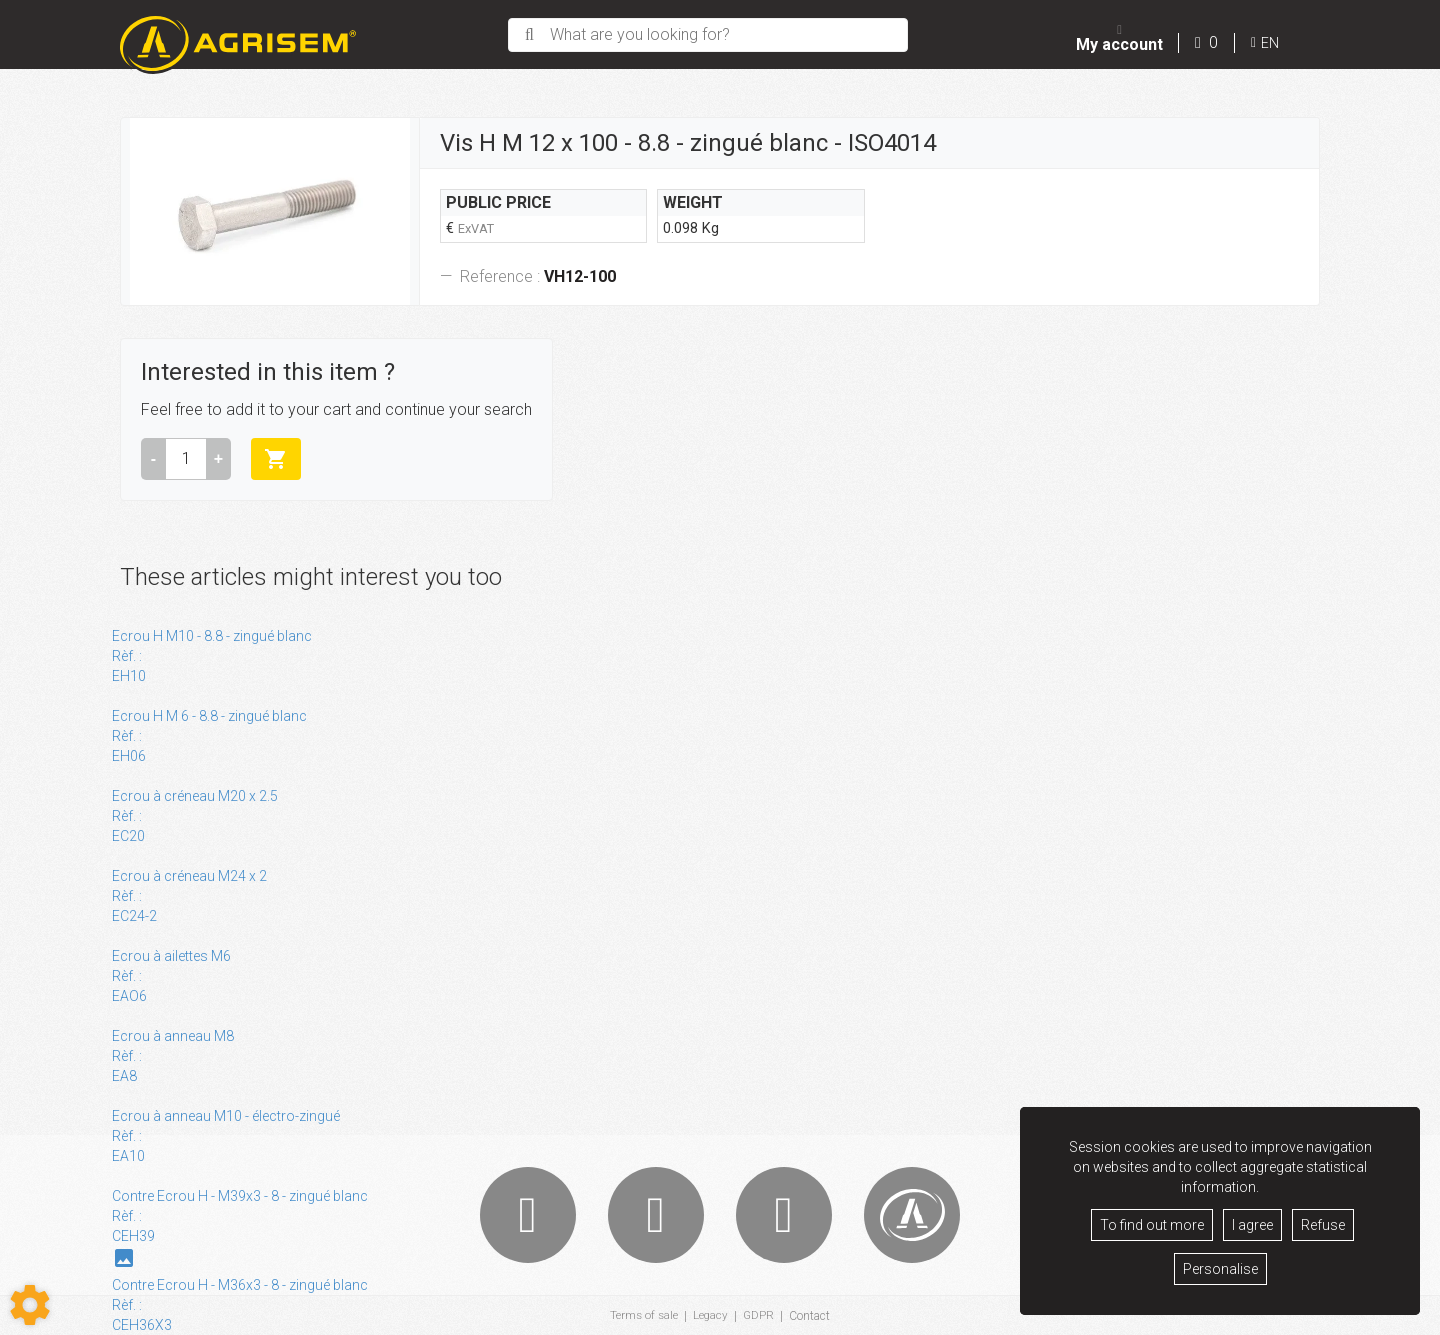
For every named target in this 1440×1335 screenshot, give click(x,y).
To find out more (1152, 1225)
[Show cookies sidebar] (30, 1305)
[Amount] (186, 459)
